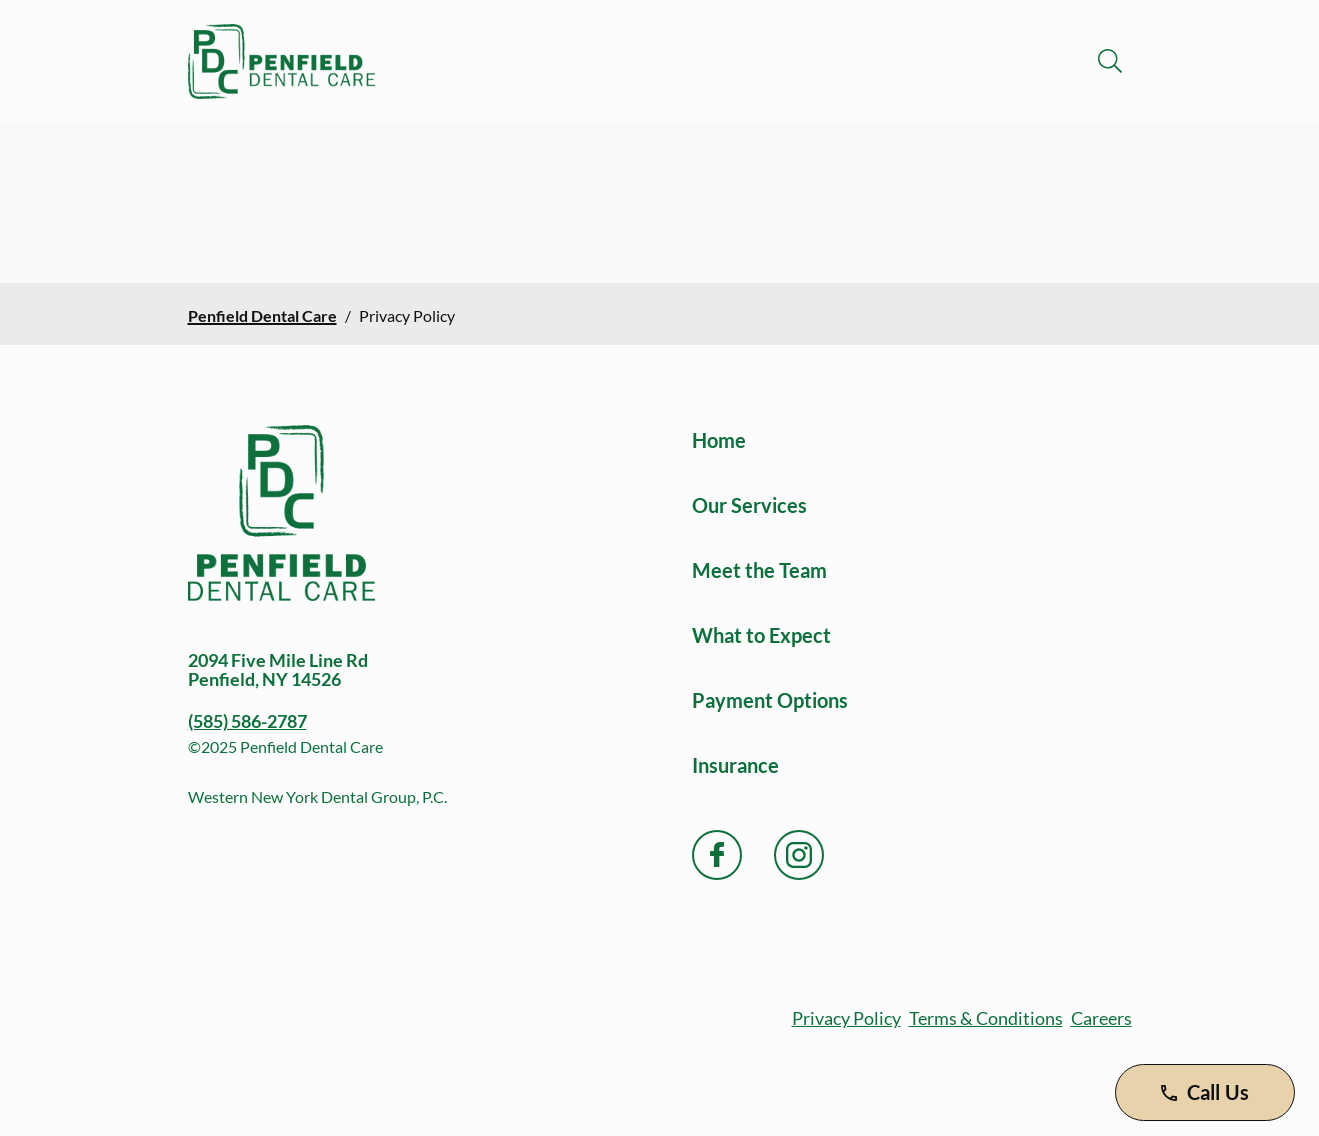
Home (719, 440)
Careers (1101, 1018)
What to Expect (761, 635)
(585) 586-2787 (247, 721)
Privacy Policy (846, 1018)
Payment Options (770, 700)
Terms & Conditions (986, 1018)
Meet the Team (759, 570)
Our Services (749, 505)
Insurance (735, 765)
